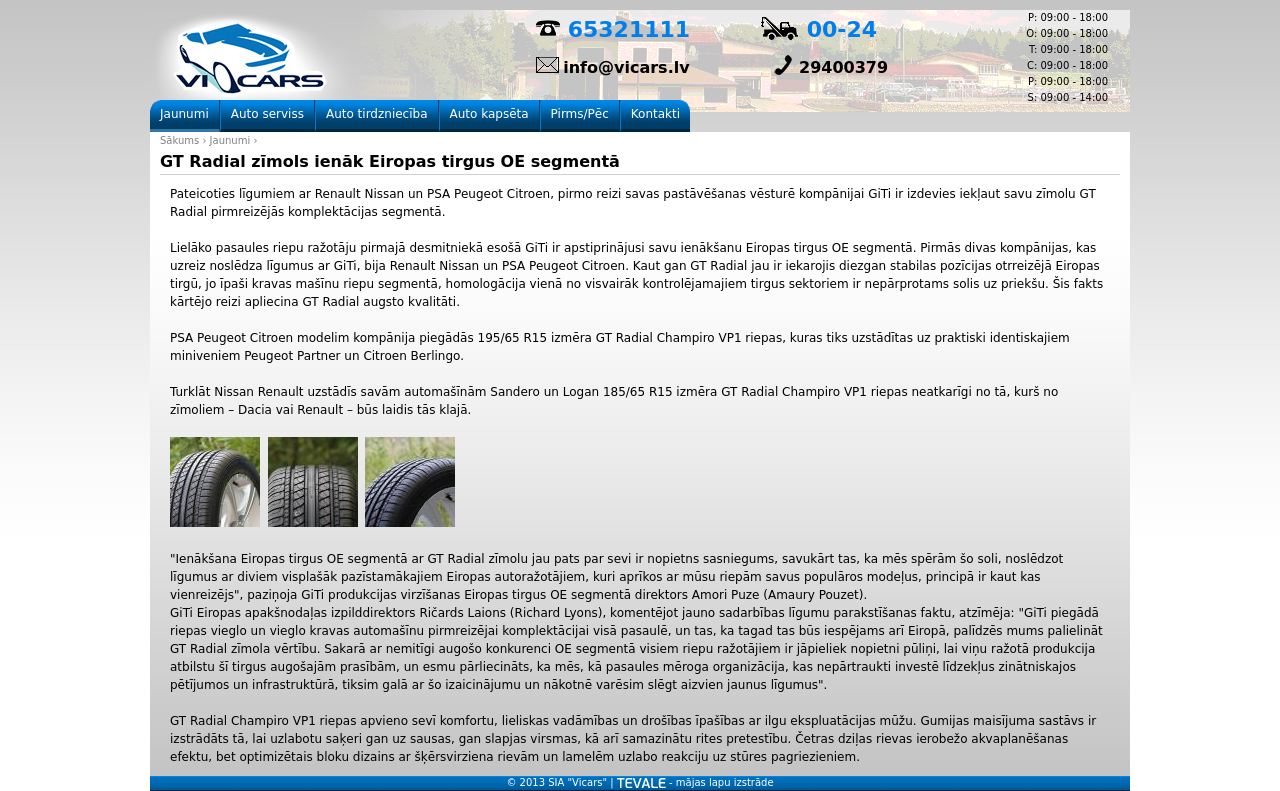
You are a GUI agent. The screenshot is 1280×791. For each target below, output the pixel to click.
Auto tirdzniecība (377, 114)
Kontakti (655, 114)
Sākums (179, 140)
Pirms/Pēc (580, 114)
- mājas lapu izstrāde (695, 782)
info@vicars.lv (626, 67)
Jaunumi (230, 140)
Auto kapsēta (489, 114)
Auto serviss (267, 114)
